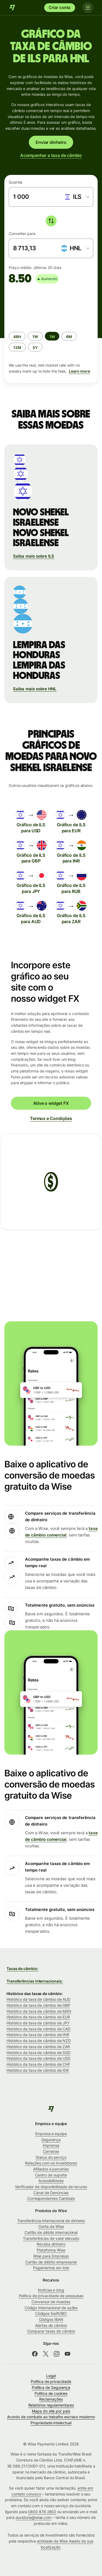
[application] (49, 305)
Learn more (79, 371)
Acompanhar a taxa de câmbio (51, 155)
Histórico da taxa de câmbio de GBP (38, 2005)
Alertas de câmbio (51, 2325)
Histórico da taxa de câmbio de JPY (38, 2023)
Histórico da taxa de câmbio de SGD (38, 2052)
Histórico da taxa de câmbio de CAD (38, 2029)
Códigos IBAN (51, 2319)
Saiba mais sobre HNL (35, 688)
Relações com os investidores (51, 2163)
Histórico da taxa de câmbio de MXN (39, 2011)
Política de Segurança (51, 2387)
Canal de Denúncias (51, 2192)
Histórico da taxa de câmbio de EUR (38, 2017)
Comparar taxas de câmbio (51, 2331)
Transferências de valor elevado (51, 2238)
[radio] (17, 336)
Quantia (15, 182)
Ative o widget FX (51, 1103)
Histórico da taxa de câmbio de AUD (38, 1999)
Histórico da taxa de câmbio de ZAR (38, 2046)
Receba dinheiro (51, 2244)
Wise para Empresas (51, 2256)
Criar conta (59, 7)
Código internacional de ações (51, 2307)
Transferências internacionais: (35, 1981)
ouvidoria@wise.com (34, 2517)
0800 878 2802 (42, 2511)
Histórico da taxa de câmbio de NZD (39, 2040)
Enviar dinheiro (51, 142)
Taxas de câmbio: (22, 1968)
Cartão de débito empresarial (51, 2262)
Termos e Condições (51, 1118)
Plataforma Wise (51, 2250)
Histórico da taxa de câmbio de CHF (38, 2064)
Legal (51, 2375)
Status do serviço (51, 2157)
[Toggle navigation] (87, 7)
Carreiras (51, 2151)
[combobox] (76, 197)
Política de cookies (51, 2393)
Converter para (22, 233)
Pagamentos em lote (51, 2267)
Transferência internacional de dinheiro (51, 2220)
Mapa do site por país (51, 2411)
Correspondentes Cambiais (51, 2198)
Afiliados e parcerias (51, 2169)
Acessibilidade (51, 2180)
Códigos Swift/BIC (51, 2313)
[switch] (51, 221)
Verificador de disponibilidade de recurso (51, 2186)
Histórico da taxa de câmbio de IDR (38, 2070)
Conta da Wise (51, 2226)
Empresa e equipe (51, 2133)
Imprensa (51, 2145)
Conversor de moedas (51, 2301)
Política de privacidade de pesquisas (51, 2295)
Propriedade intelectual (50, 2422)
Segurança (50, 2139)
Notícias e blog (51, 2290)
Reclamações (51, 2399)
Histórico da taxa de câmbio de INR (38, 2034)
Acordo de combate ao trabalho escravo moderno (51, 2416)
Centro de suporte (51, 2175)
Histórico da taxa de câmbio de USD (38, 2058)
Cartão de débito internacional (51, 2232)
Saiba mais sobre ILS (33, 556)
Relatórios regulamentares (51, 2405)
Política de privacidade (51, 2381)
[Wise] (12, 7)
